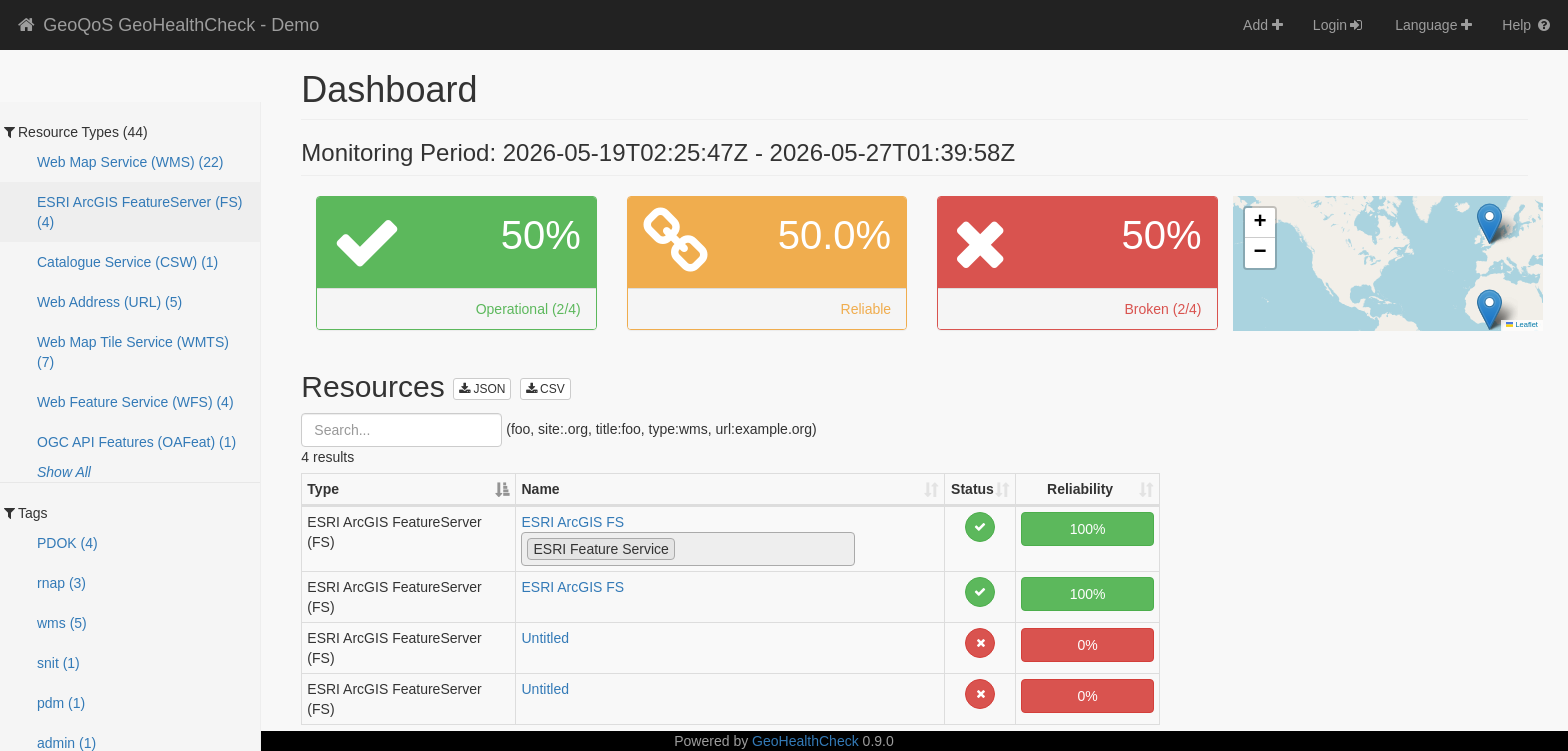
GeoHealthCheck (805, 741)
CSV (545, 389)
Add (1263, 25)
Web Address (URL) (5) (109, 302)
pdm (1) (61, 703)
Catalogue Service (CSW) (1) (127, 262)
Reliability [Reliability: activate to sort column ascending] (1080, 489)
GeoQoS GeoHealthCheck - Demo (167, 25)
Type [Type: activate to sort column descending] (323, 489)
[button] (1489, 223)
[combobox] (688, 549)
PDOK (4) (67, 543)
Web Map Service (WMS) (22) (130, 162)
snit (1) (58, 663)
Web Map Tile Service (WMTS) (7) (133, 352)
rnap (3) (61, 583)
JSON (482, 389)
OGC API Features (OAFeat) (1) (136, 442)
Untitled (544, 638)
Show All (64, 472)
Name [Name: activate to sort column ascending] (540, 489)
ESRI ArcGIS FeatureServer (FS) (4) (139, 212)
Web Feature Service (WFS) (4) (135, 402)
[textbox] (685, 548)
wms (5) (62, 623)
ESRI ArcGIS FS (572, 522)
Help (1527, 25)
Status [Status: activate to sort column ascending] (972, 489)
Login (1339, 25)
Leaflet (1522, 324)
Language (1433, 25)
